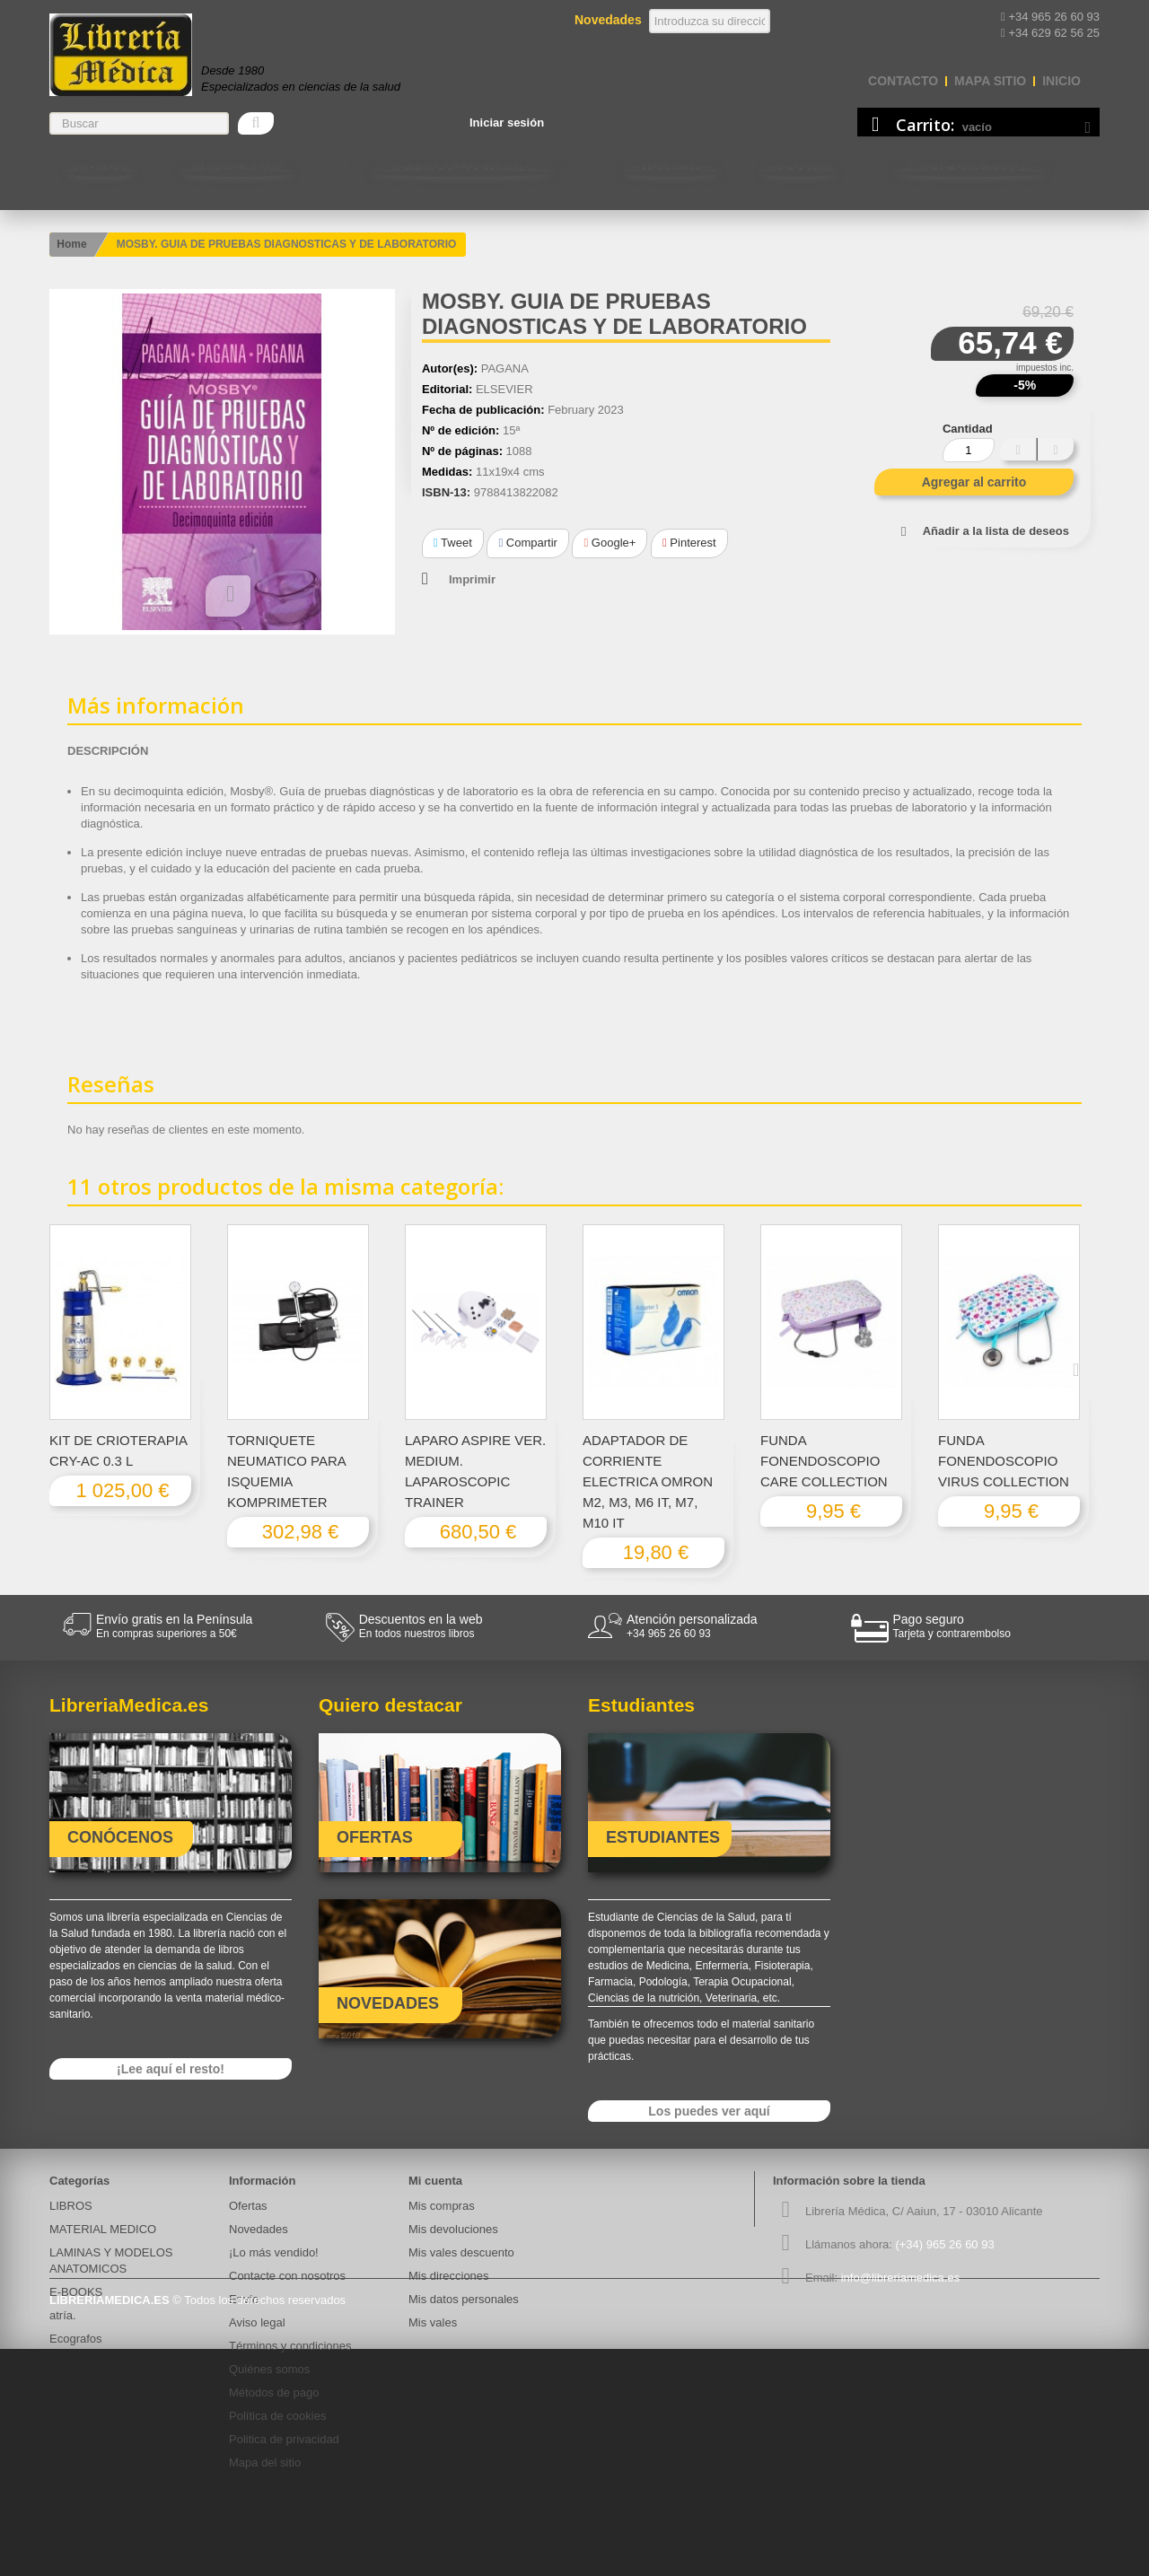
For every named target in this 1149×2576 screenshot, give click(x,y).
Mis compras (441, 2205)
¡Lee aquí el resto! (170, 2069)
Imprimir (472, 579)
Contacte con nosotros (969, 165)
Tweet (453, 542)
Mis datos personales (463, 2299)
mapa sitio (990, 81)
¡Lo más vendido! (274, 2252)
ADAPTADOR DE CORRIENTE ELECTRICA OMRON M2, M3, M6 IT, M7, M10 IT (648, 1481)
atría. (62, 2315)
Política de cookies (277, 2416)
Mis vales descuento (461, 2252)
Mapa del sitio (265, 2462)
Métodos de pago (274, 2392)
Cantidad (968, 428)
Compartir (527, 542)
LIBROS (100, 165)
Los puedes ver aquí (708, 2111)
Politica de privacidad (284, 2439)
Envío (244, 2299)
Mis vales (432, 2322)
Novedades (258, 2229)
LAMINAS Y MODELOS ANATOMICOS (461, 165)
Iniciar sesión (506, 122)
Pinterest (689, 542)
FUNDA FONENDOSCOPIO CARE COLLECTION (824, 1461)
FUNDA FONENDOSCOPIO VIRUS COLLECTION (1003, 1461)
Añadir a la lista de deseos (996, 531)
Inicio (1061, 81)
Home (71, 244)
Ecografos (75, 2338)
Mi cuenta (435, 2180)
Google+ (609, 542)
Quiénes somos (269, 2369)
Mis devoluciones (453, 2229)
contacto (903, 81)
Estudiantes (671, 165)
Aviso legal (257, 2322)
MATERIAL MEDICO (236, 165)
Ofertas (248, 2205)
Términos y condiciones (290, 2346)
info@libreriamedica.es (900, 2277)
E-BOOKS (798, 165)
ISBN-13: (446, 492)
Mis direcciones (448, 2275)
